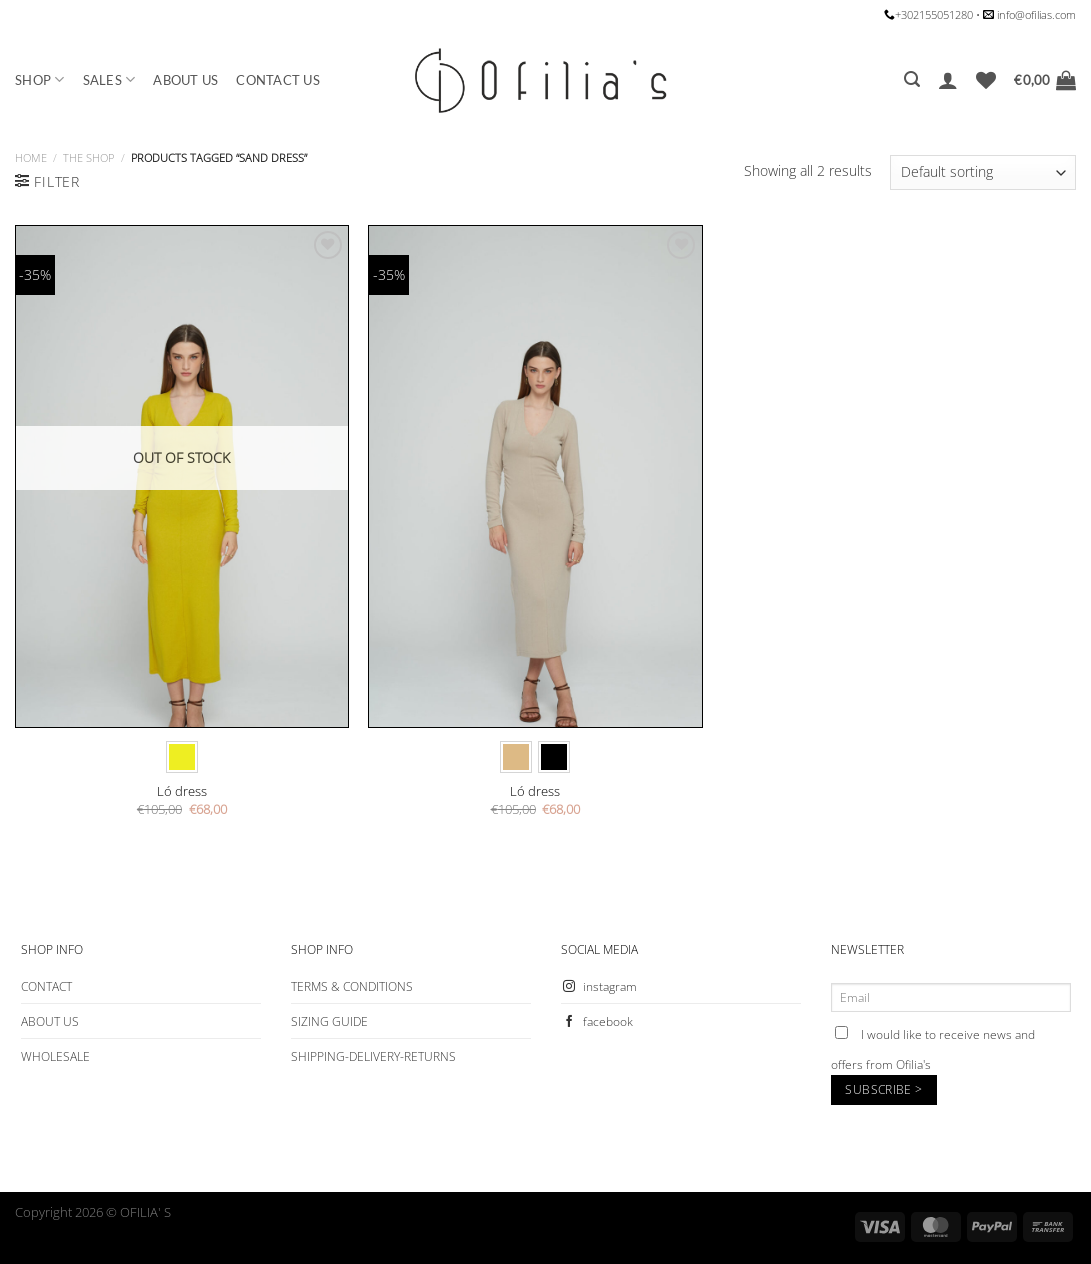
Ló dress (182, 791)
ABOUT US (185, 80)
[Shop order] (983, 172)
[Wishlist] (986, 80)
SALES (109, 79)
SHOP (40, 79)
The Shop (88, 157)
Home (31, 157)
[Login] (948, 80)
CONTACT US (278, 80)
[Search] (912, 79)
